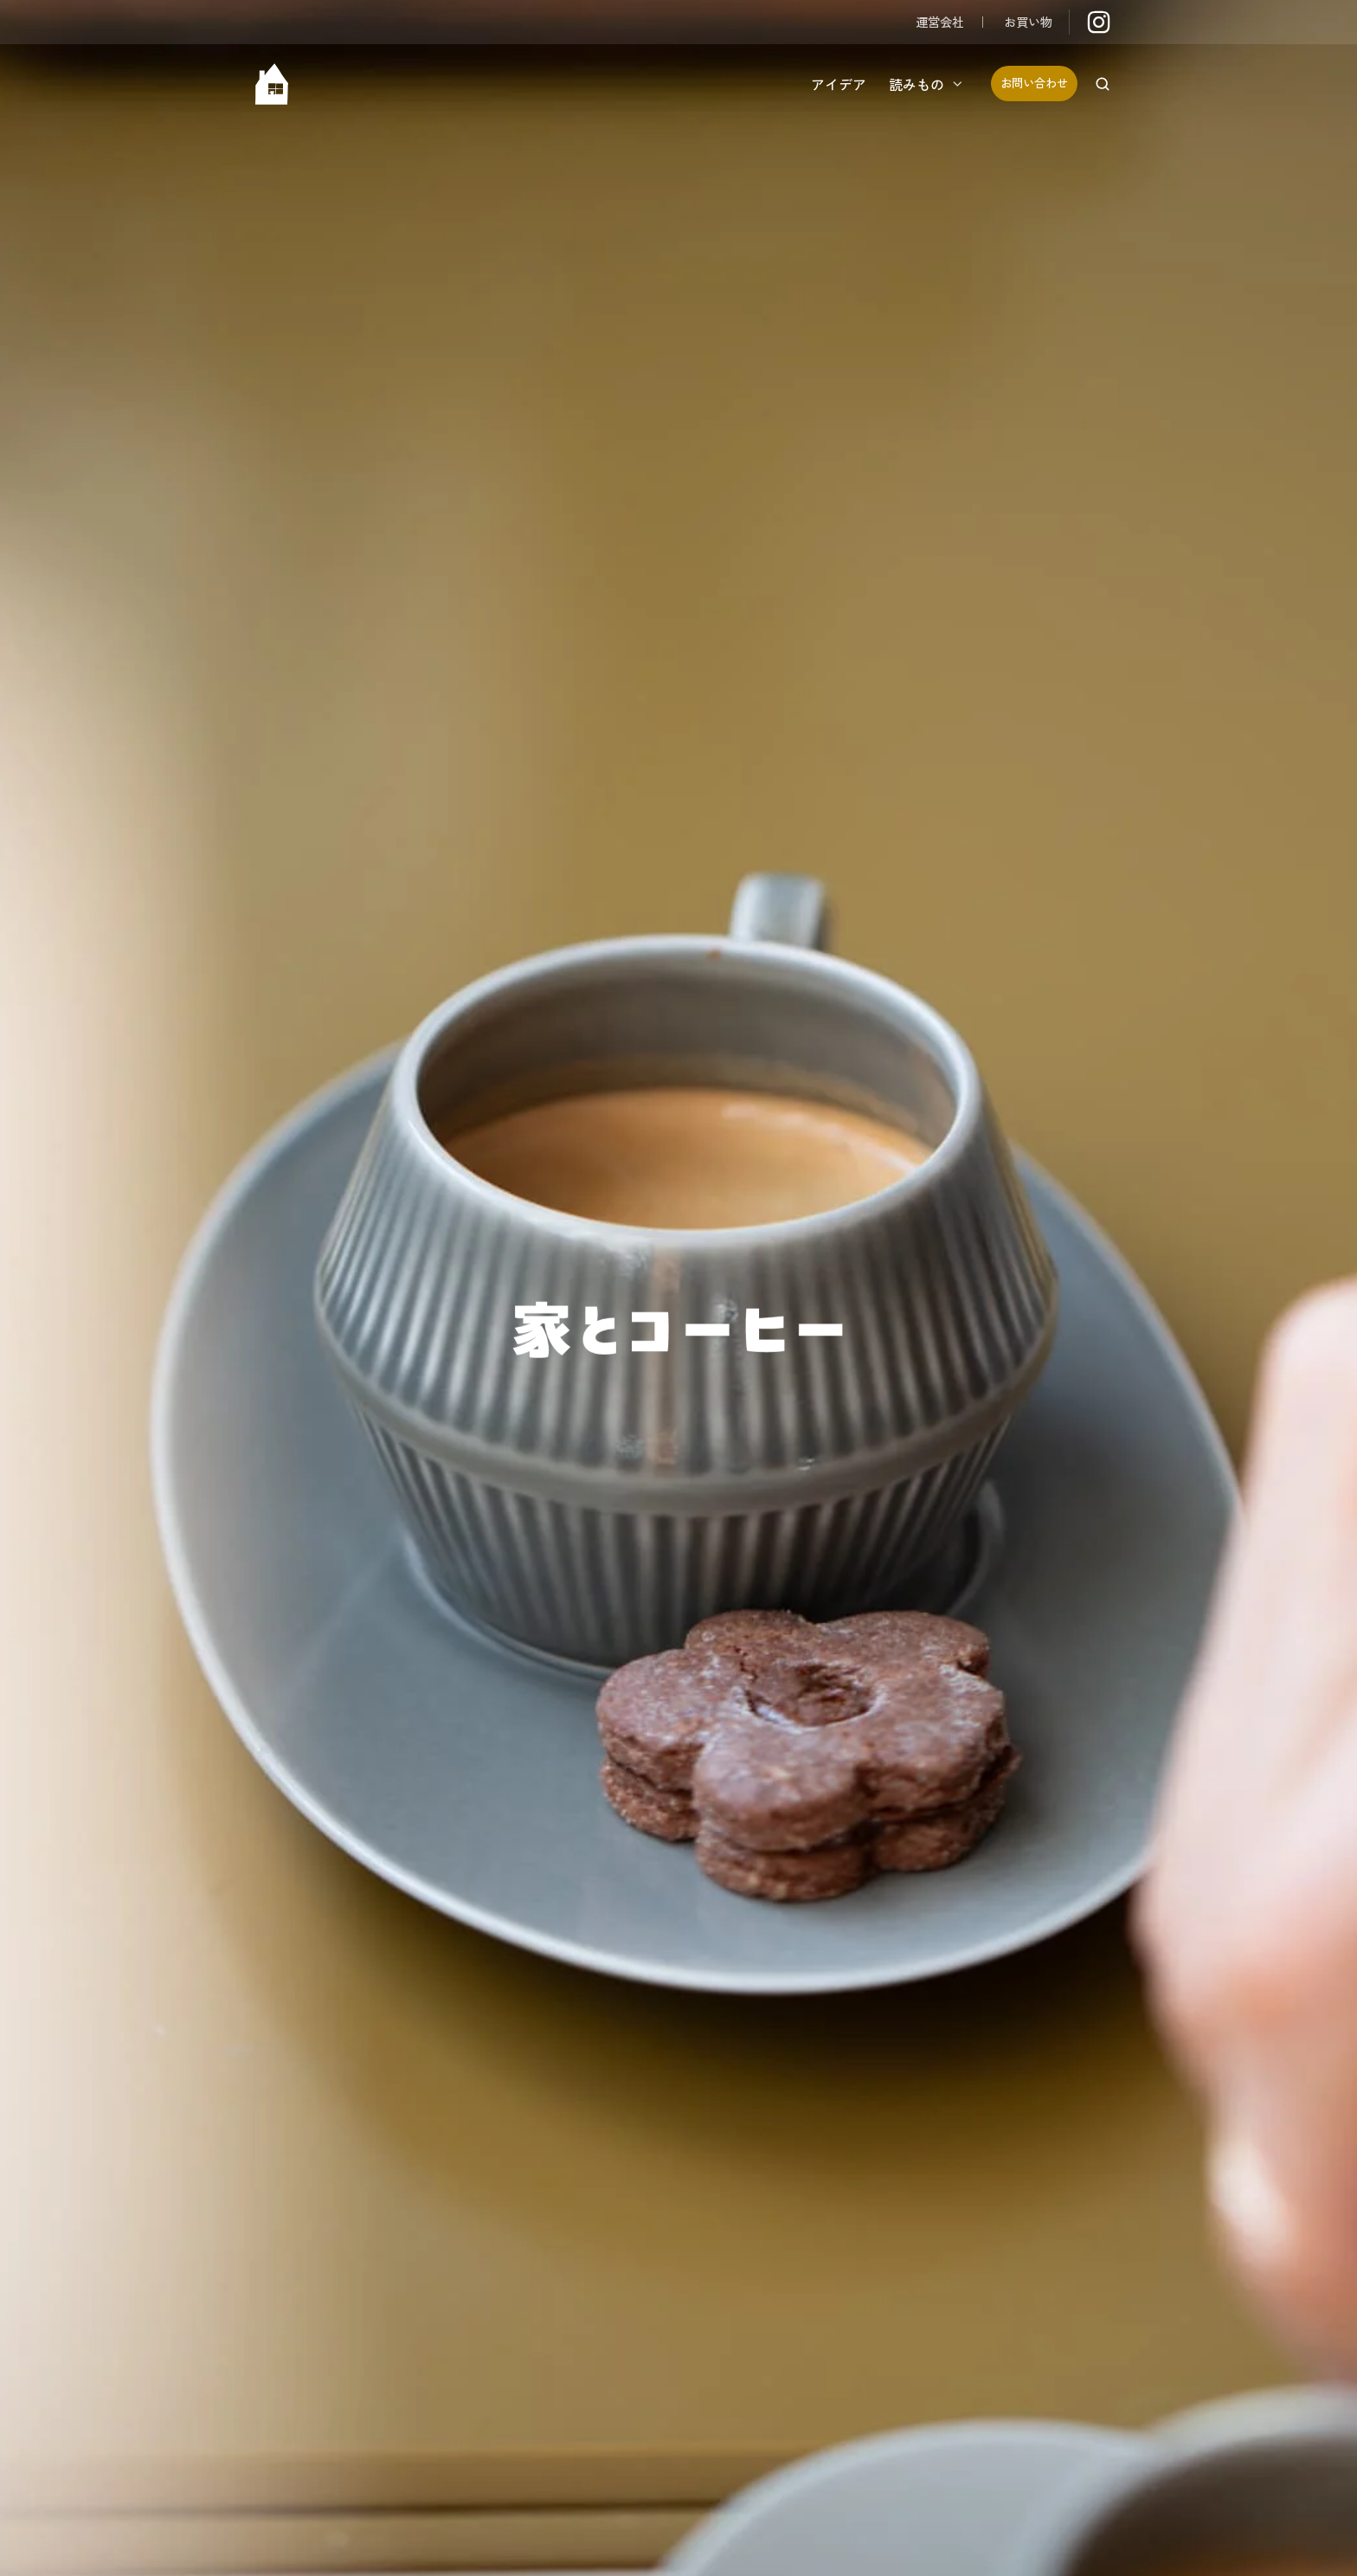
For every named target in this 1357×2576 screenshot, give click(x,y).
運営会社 (940, 21)
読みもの (916, 84)
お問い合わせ (1034, 82)
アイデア (838, 84)
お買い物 (1028, 21)
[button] (1102, 84)
